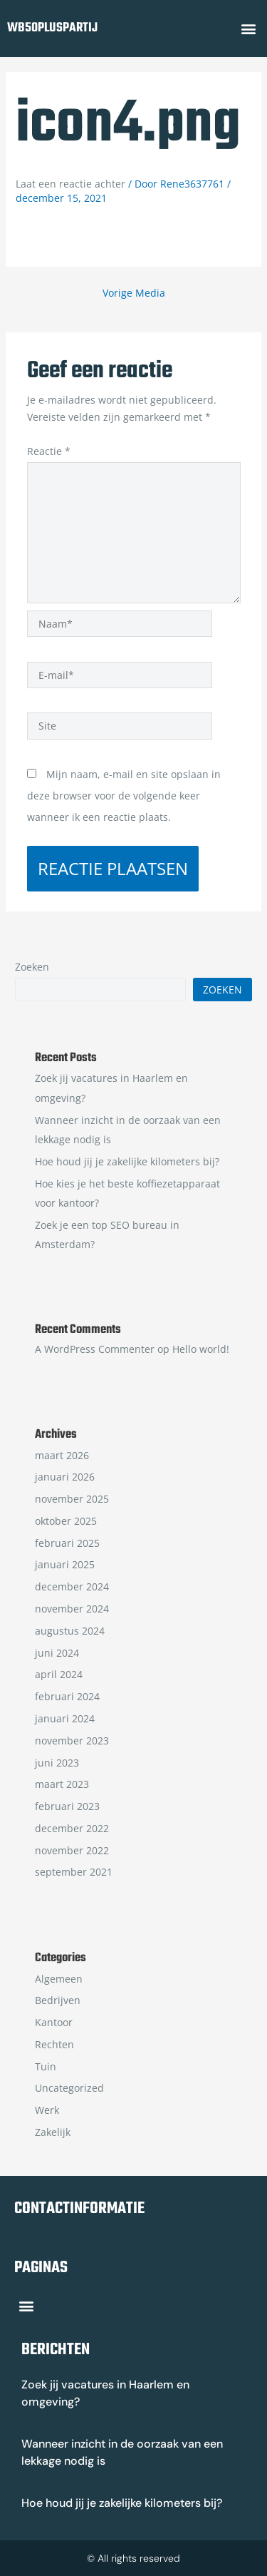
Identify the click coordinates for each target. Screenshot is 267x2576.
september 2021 (73, 1872)
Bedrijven (57, 2000)
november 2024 (72, 1608)
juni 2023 (57, 1762)
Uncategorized (69, 2088)
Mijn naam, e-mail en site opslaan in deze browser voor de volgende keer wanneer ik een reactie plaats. (124, 795)
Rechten (54, 2044)
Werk (47, 2110)
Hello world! (200, 1349)
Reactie (48, 451)
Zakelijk (52, 2132)
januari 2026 (65, 1476)
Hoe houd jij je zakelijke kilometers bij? (127, 1161)
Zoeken (32, 966)
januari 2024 (65, 1718)
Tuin (45, 2066)
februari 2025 (67, 1543)
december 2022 (72, 1828)
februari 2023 (67, 1806)
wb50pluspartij (52, 28)
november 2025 (72, 1499)
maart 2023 (62, 1784)
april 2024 (59, 1674)
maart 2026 (62, 1455)
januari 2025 (65, 1564)
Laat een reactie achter (70, 183)
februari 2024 (67, 1696)
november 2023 (72, 1740)
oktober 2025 (66, 1521)
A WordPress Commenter (95, 1349)
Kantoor (54, 2022)
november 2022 (72, 1850)
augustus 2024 (70, 1630)
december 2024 (72, 1586)
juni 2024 (57, 1653)
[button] (248, 29)
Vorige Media (134, 293)
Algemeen (59, 1978)
